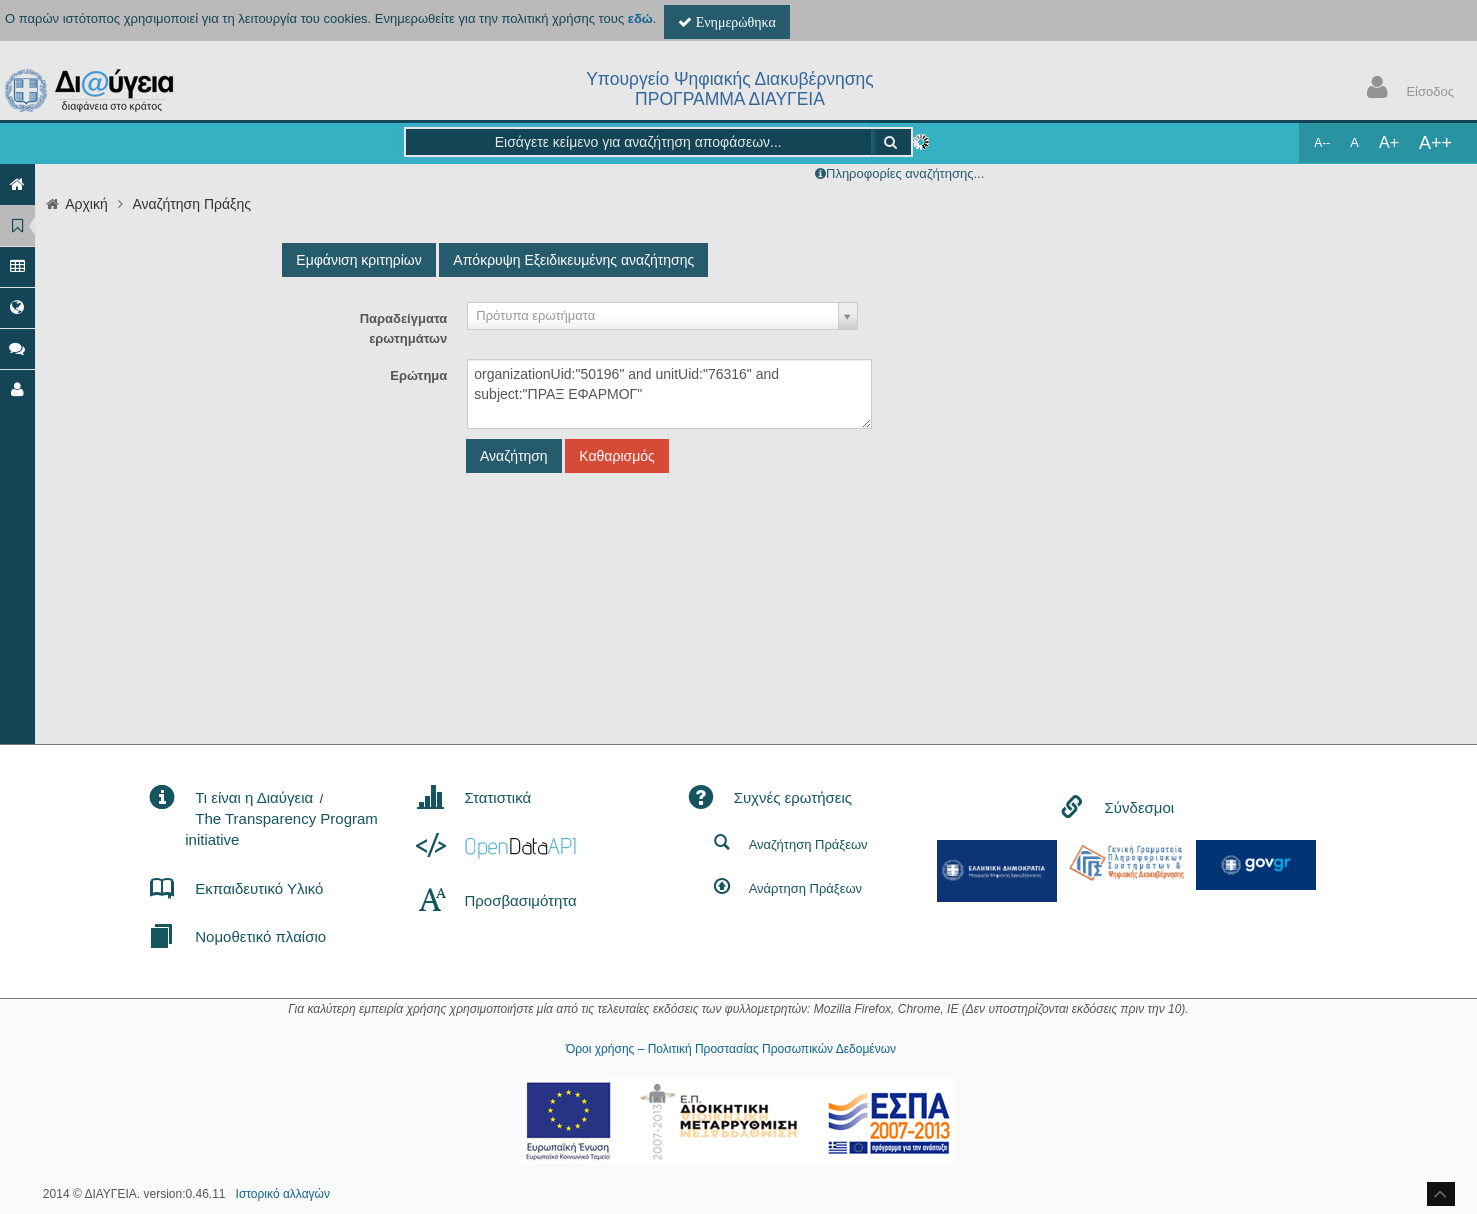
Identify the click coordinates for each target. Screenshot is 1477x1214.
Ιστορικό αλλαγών (283, 1194)
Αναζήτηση (514, 456)
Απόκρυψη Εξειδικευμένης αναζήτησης (573, 260)
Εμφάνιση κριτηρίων (358, 260)
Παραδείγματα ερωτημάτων (404, 328)
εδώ (640, 18)
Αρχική (86, 204)
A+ (1389, 142)
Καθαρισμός (616, 456)
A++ (1435, 143)
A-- (1322, 143)
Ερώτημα (418, 375)
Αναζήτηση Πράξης (191, 204)
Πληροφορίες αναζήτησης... (905, 173)
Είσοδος (1406, 89)
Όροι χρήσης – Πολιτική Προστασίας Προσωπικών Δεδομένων (731, 1049)
